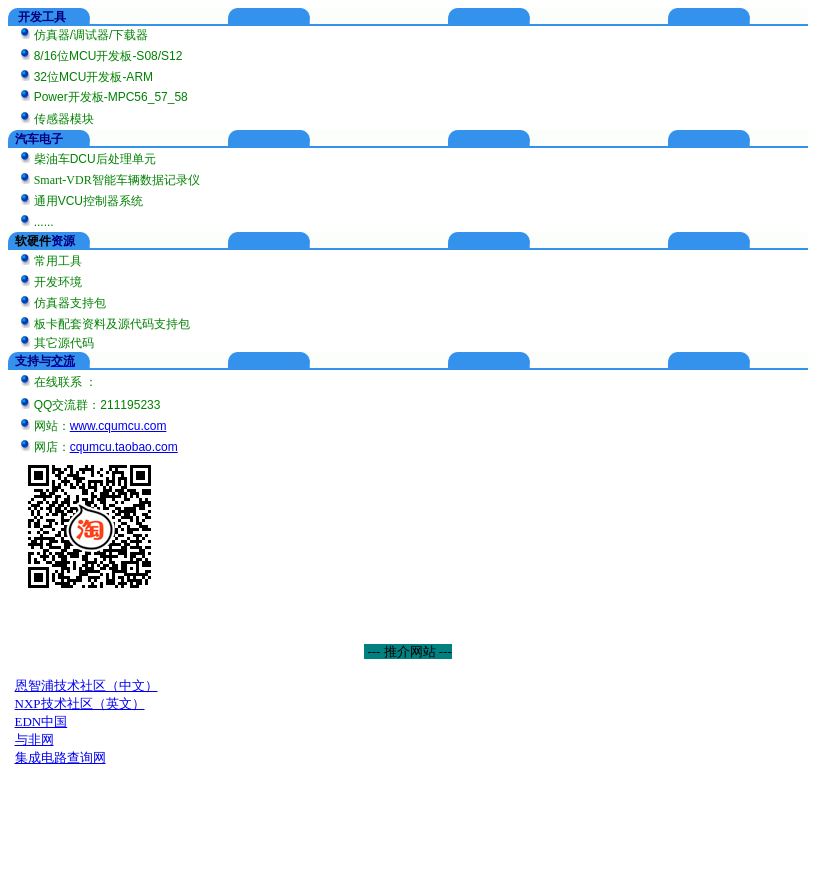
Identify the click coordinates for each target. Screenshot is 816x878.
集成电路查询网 (60, 757)
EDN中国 (41, 721)
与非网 (34, 739)
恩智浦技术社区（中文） (86, 685)
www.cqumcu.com (118, 426)
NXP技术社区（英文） (80, 703)
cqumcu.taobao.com (124, 447)
